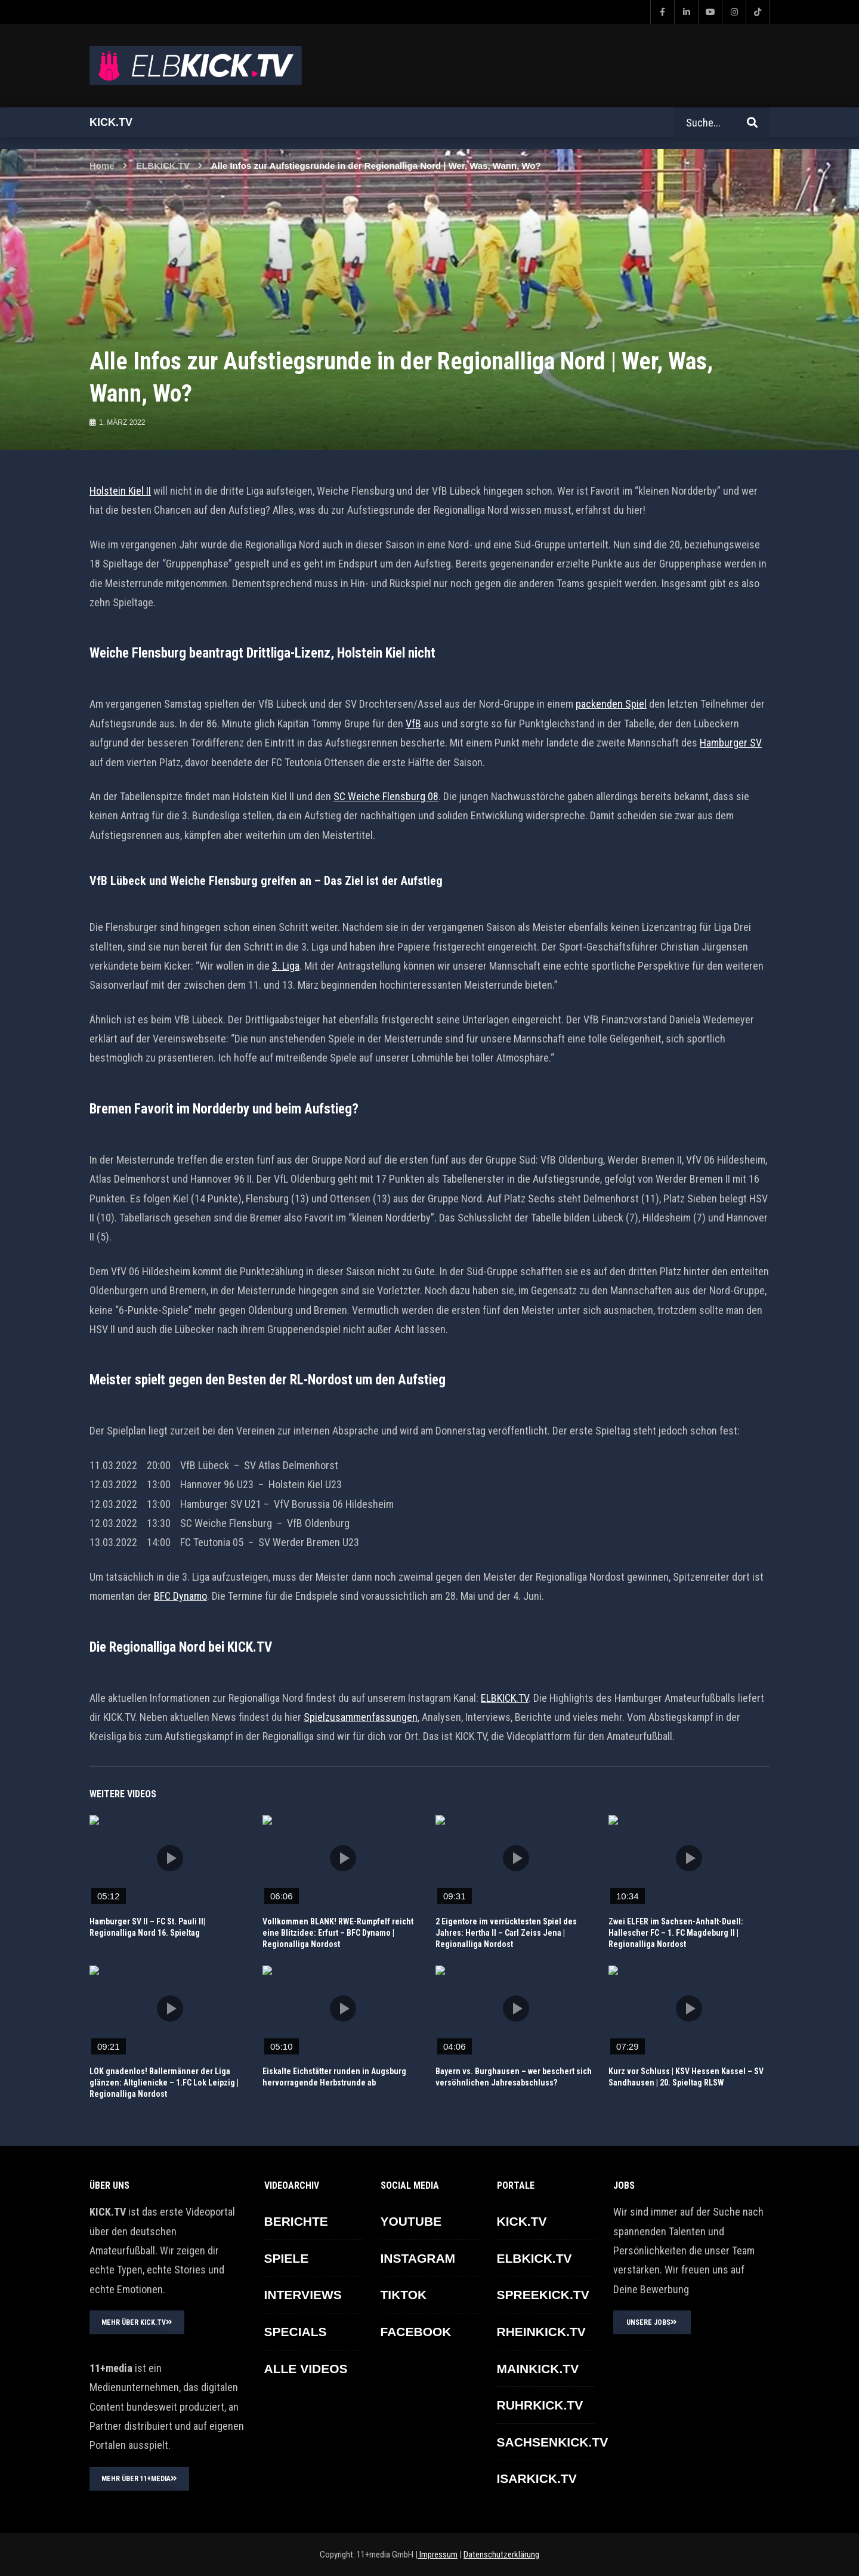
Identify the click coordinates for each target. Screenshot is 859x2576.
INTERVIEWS (303, 2295)
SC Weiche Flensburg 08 (385, 796)
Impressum (438, 2554)
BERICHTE (296, 2221)
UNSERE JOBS (651, 2322)
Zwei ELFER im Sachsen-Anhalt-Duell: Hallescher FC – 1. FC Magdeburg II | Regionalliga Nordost (675, 1933)
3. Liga (285, 966)
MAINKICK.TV (538, 2369)
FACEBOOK (416, 2332)
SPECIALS (295, 2332)
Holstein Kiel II (120, 491)
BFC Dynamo (180, 1596)
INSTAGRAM (418, 2258)
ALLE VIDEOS (306, 2369)
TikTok (404, 2295)
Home (102, 166)
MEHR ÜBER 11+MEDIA (139, 2479)
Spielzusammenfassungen (361, 1717)
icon (170, 1858)
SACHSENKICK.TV (552, 2442)
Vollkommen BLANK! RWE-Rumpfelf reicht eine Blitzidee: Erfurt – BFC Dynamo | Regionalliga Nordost (337, 1933)
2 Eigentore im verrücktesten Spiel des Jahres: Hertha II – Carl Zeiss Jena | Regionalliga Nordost (506, 1933)
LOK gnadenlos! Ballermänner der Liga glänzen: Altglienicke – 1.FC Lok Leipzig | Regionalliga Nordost (164, 2082)
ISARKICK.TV (537, 2478)
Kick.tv (110, 122)
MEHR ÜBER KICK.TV (136, 2322)
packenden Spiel (611, 704)
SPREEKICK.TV (543, 2295)
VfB (413, 723)
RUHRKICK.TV (540, 2405)
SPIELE (286, 2258)
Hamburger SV (731, 742)
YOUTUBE (411, 2221)
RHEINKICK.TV (541, 2332)
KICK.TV (522, 2221)
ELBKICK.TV (163, 166)
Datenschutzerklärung (501, 2554)
